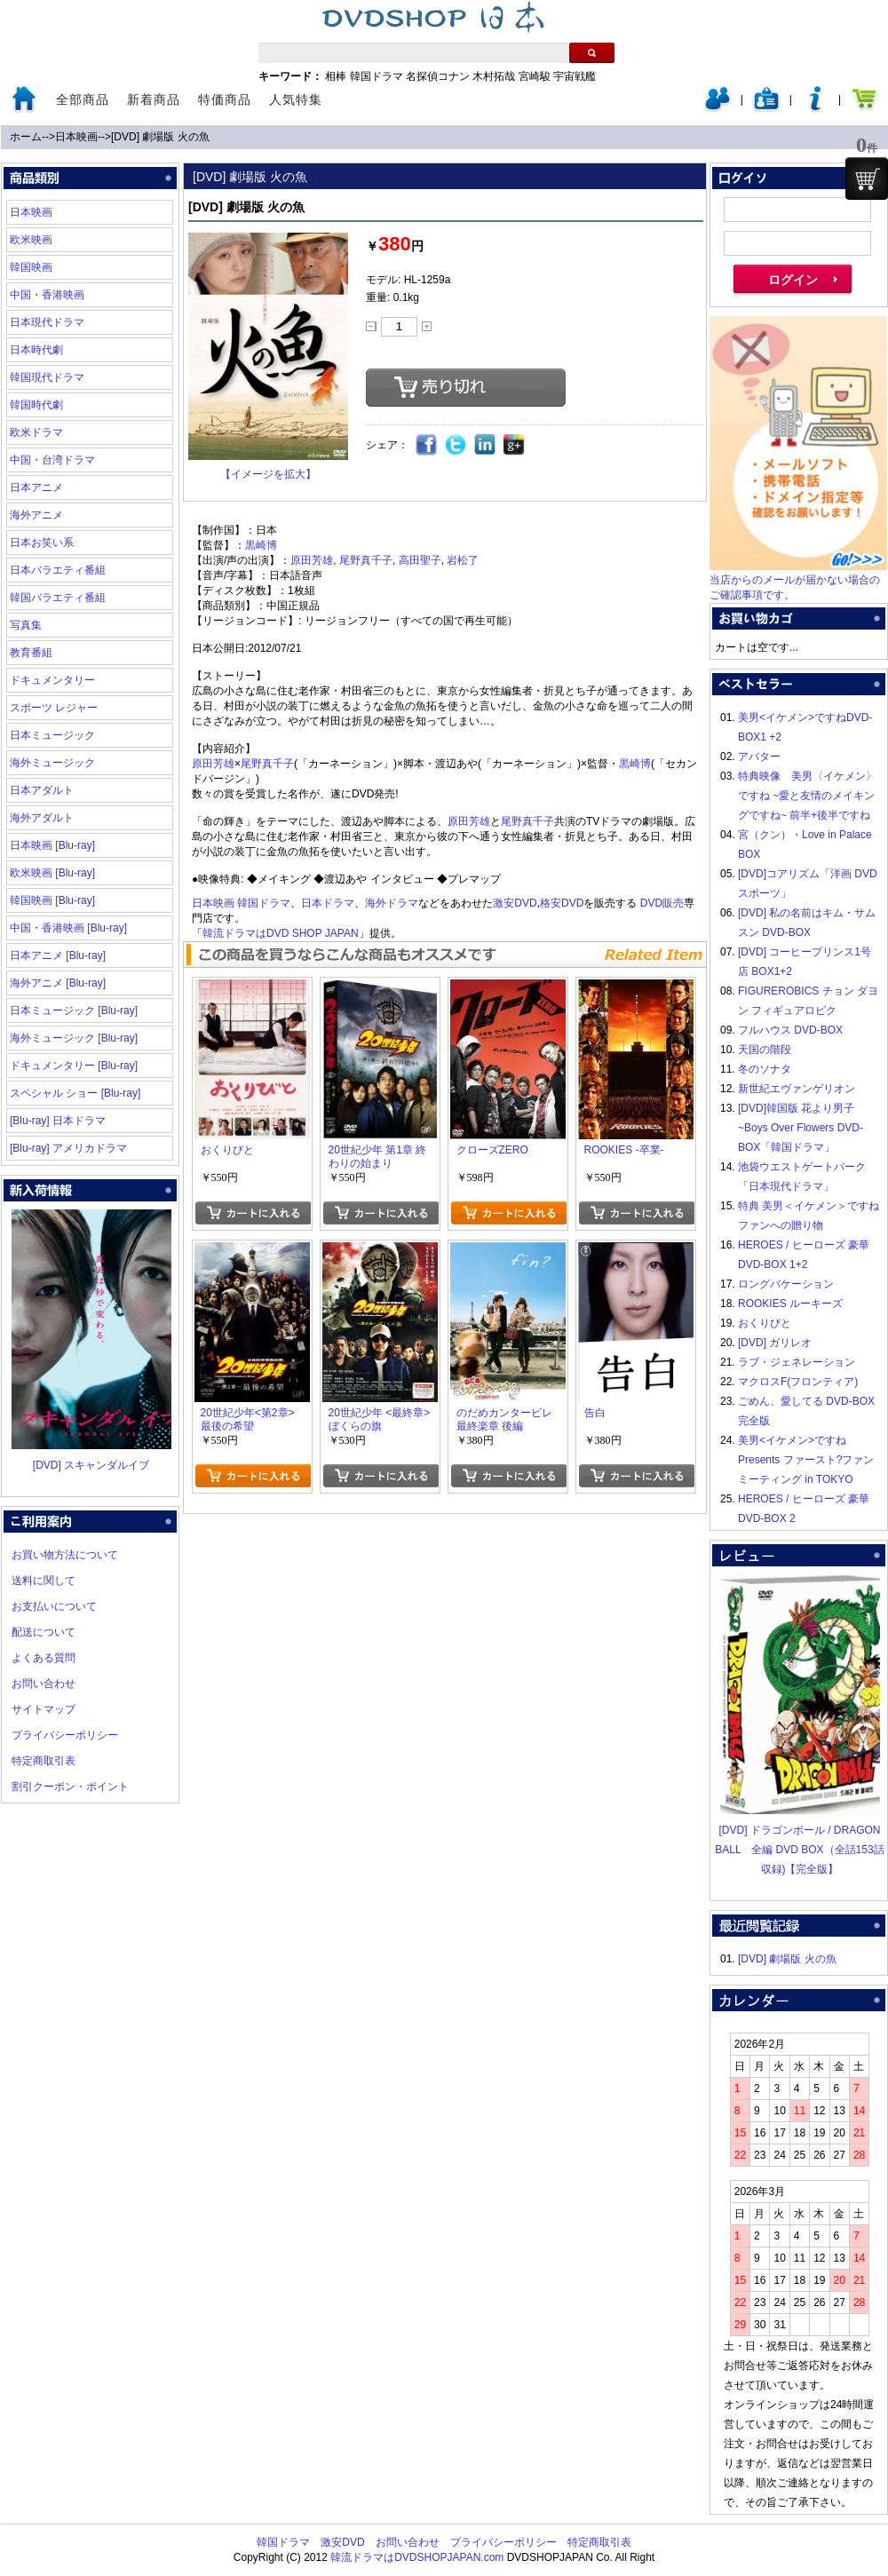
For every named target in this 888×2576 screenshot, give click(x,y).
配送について (43, 1632)
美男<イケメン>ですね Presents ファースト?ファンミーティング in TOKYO (806, 1460)
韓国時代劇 (36, 405)
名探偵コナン (438, 76)
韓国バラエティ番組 (58, 597)
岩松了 (463, 560)
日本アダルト (42, 790)
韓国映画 (31, 267)
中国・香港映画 (47, 295)
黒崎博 (261, 545)
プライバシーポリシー (65, 1735)
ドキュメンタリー (52, 680)
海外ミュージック (52, 763)
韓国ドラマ (376, 76)
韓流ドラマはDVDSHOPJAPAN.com (416, 2557)
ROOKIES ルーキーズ (790, 1303)
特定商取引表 (43, 1761)
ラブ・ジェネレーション (796, 1362)
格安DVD (561, 903)
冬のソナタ (764, 1069)
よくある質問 (43, 1658)
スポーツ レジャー (54, 707)
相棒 (335, 76)
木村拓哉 (493, 76)
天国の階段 (764, 1049)
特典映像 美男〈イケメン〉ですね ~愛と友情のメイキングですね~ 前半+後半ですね (807, 795)
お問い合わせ (43, 1683)
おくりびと (764, 1323)
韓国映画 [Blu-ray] (52, 900)
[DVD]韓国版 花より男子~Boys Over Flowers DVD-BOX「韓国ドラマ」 (800, 1127)
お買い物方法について (65, 1555)
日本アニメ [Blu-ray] (58, 955)
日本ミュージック (52, 735)
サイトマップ (43, 1709)
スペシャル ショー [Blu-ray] (75, 1093)
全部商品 (82, 99)
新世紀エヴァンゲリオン (796, 1088)
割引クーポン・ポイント (70, 1786)
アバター (759, 756)
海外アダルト (42, 818)
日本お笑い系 (42, 542)
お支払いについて (54, 1606)
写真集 (26, 625)
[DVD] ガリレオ (775, 1342)
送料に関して (43, 1580)
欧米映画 (31, 240)
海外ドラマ (391, 903)
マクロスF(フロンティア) (798, 1381)
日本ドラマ (327, 903)
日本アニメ (36, 487)
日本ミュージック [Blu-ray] (74, 1010)
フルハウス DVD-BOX (790, 1030)
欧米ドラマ (36, 432)
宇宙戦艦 (574, 76)
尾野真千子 (365, 560)
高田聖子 (420, 560)
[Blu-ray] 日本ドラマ (58, 1120)
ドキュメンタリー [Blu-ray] (74, 1065)
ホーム (26, 137)
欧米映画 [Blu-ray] (52, 873)
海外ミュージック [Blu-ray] (74, 1038)
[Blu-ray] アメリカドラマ (68, 1148)
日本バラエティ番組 (58, 570)
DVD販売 (662, 903)
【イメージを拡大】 (268, 474)
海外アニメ (36, 515)
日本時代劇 (36, 350)
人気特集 (295, 99)
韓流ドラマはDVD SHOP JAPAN (280, 933)
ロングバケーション (786, 1284)
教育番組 (31, 652)
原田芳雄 (311, 560)
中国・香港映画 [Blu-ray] (68, 928)
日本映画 (76, 137)
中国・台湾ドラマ (52, 460)
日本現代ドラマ (47, 322)
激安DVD (514, 903)
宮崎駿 (535, 76)
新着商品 (153, 99)
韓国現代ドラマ (47, 377)
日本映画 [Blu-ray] (52, 845)
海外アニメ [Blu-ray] (58, 983)
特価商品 (224, 99)
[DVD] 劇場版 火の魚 (160, 137)
